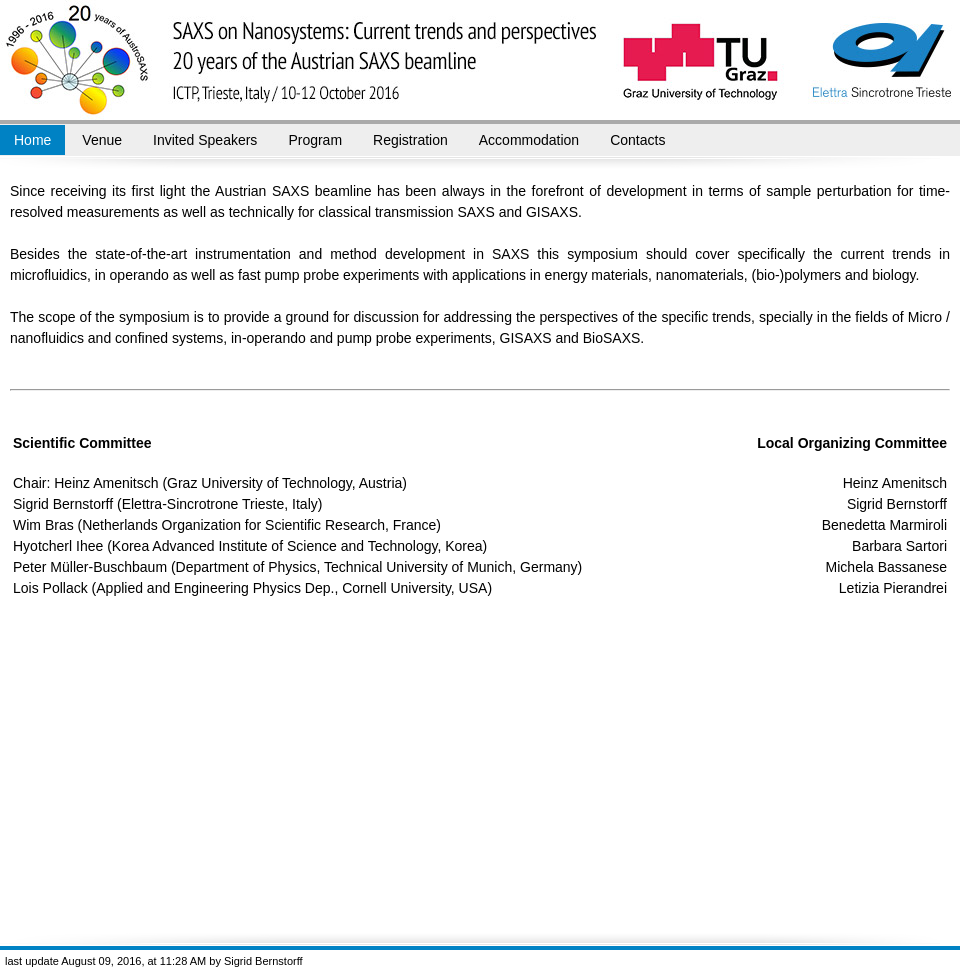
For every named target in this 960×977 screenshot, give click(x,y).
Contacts (637, 140)
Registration (410, 140)
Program (315, 140)
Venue (102, 140)
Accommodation (529, 140)
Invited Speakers (205, 140)
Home (32, 140)
